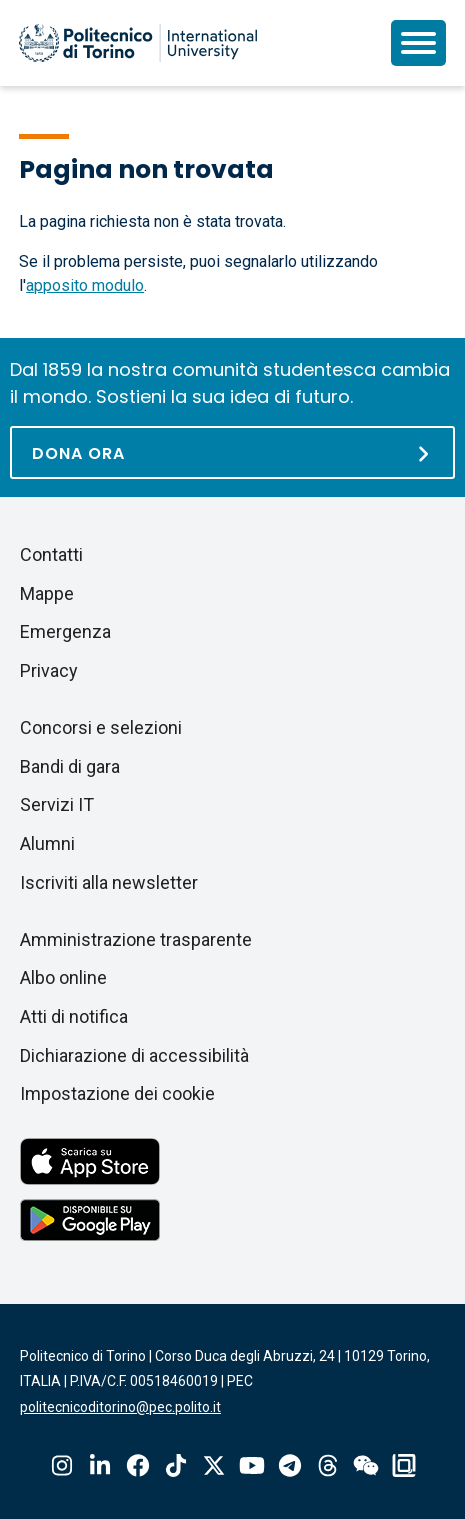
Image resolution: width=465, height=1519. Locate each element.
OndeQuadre (404, 1465)
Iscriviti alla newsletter (109, 882)
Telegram (290, 1465)
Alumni (47, 843)
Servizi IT (57, 804)
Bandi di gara (70, 766)
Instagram (62, 1465)
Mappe (47, 593)
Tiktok (176, 1465)
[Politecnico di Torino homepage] (138, 43)
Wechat (366, 1465)
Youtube (252, 1465)
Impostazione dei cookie (117, 1093)
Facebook (138, 1465)
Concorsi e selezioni (101, 727)
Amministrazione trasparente (136, 939)
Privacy (49, 670)
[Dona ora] (232, 452)
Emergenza (65, 631)
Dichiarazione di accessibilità (134, 1055)
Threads (328, 1465)
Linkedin (100, 1465)
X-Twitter (214, 1465)
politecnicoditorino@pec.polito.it (120, 1407)
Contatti (51, 554)
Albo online (63, 977)
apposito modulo (85, 285)
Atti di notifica (74, 1016)
